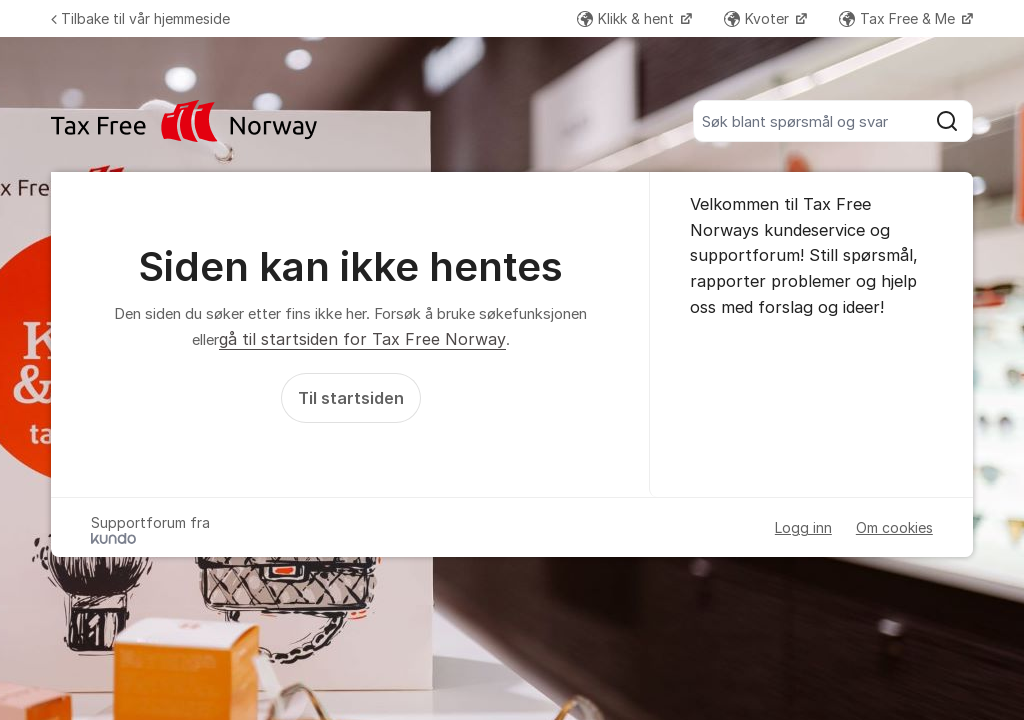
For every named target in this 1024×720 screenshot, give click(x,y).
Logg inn (803, 527)
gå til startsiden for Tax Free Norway (362, 339)
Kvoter (758, 18)
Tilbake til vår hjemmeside (140, 18)
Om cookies (894, 527)
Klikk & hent (627, 18)
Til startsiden (351, 398)
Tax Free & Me (899, 18)
